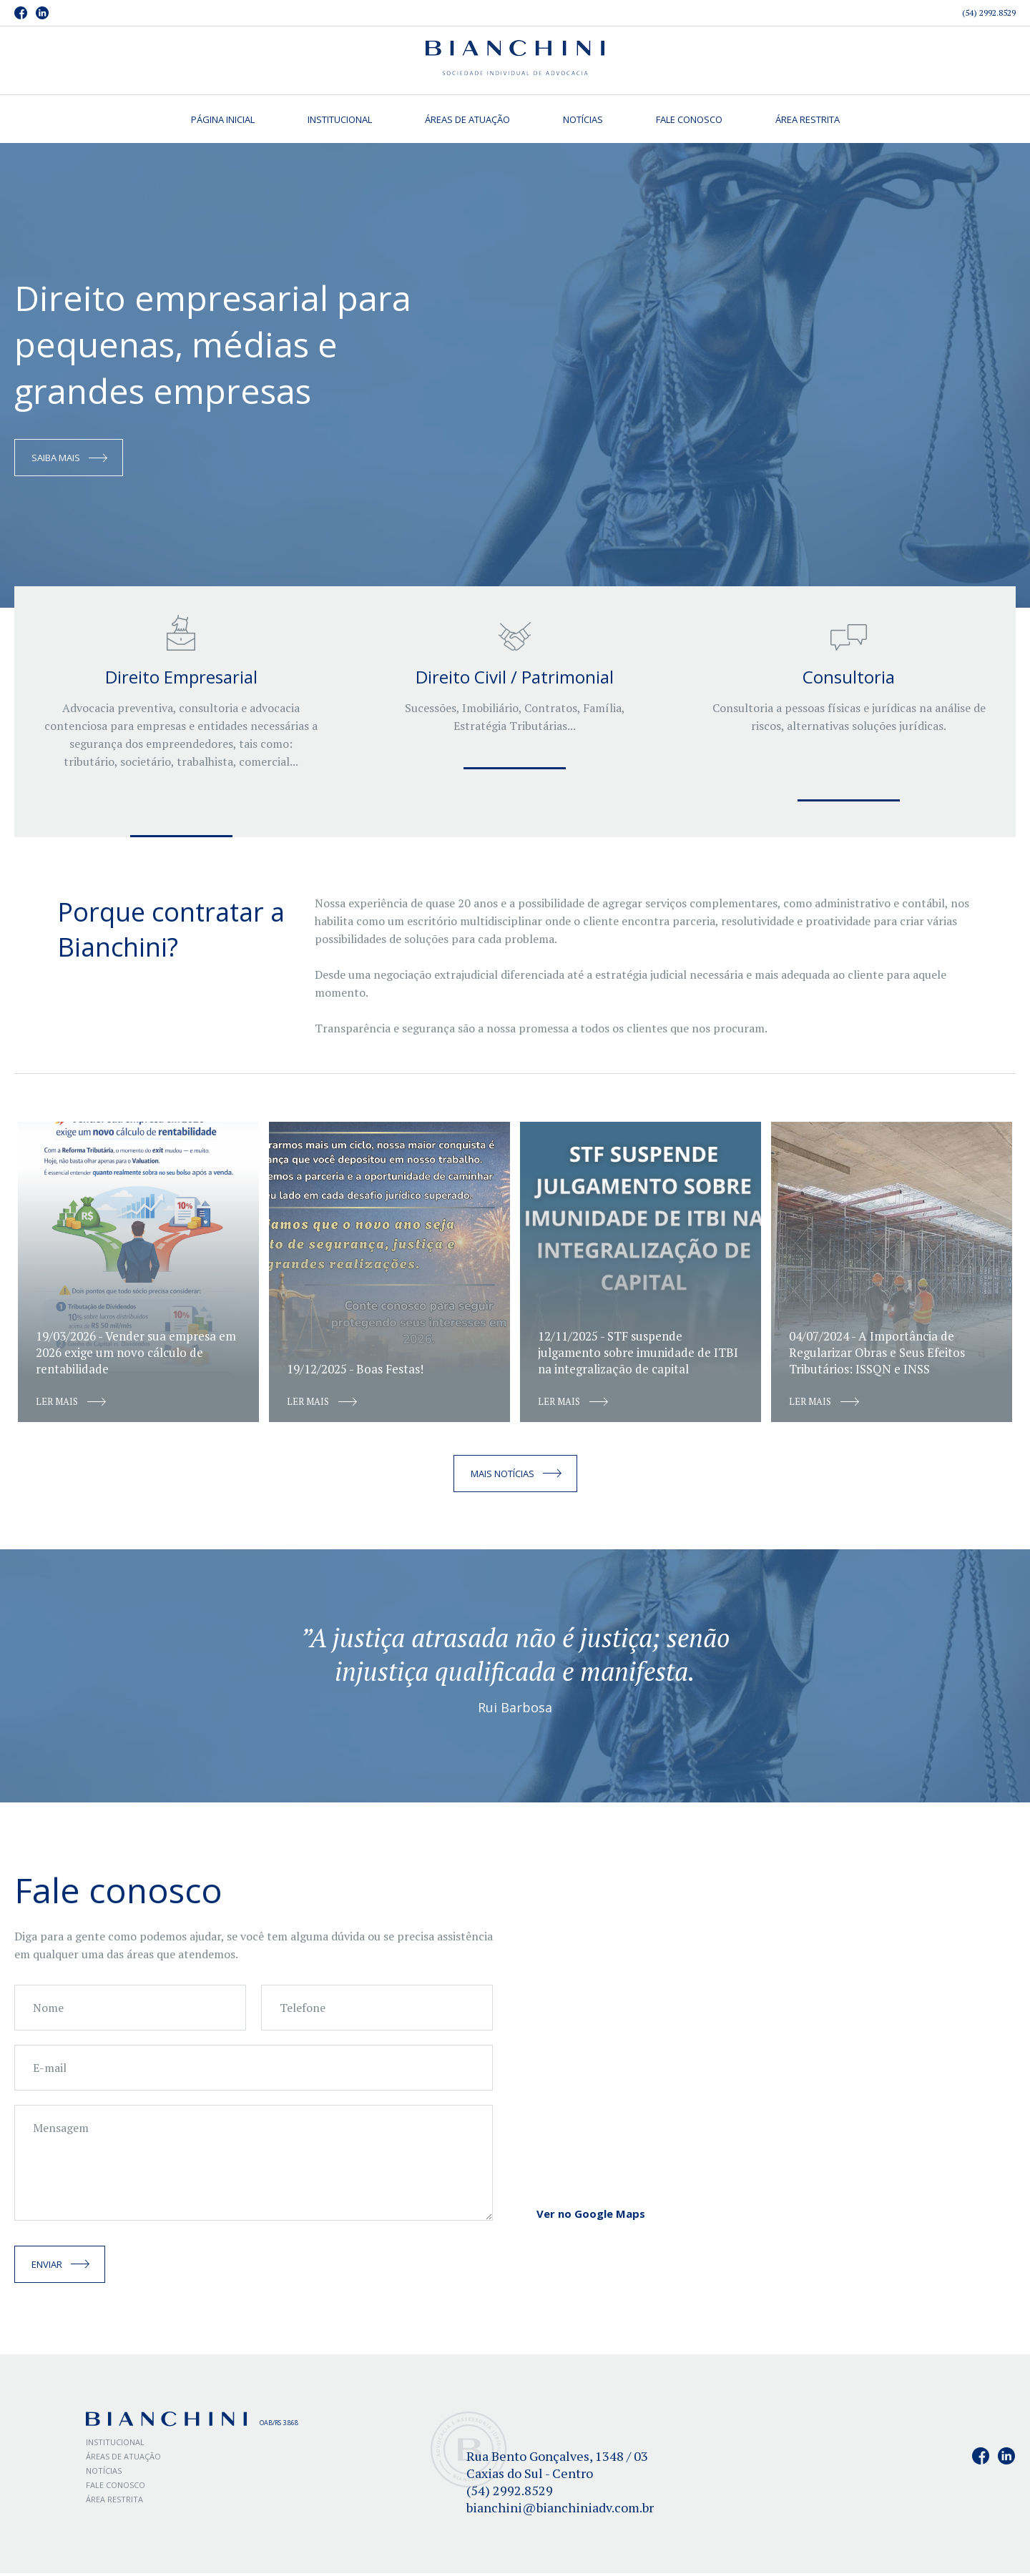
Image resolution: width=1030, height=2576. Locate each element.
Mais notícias (502, 1476)
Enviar (46, 2267)
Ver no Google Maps (590, 2216)
